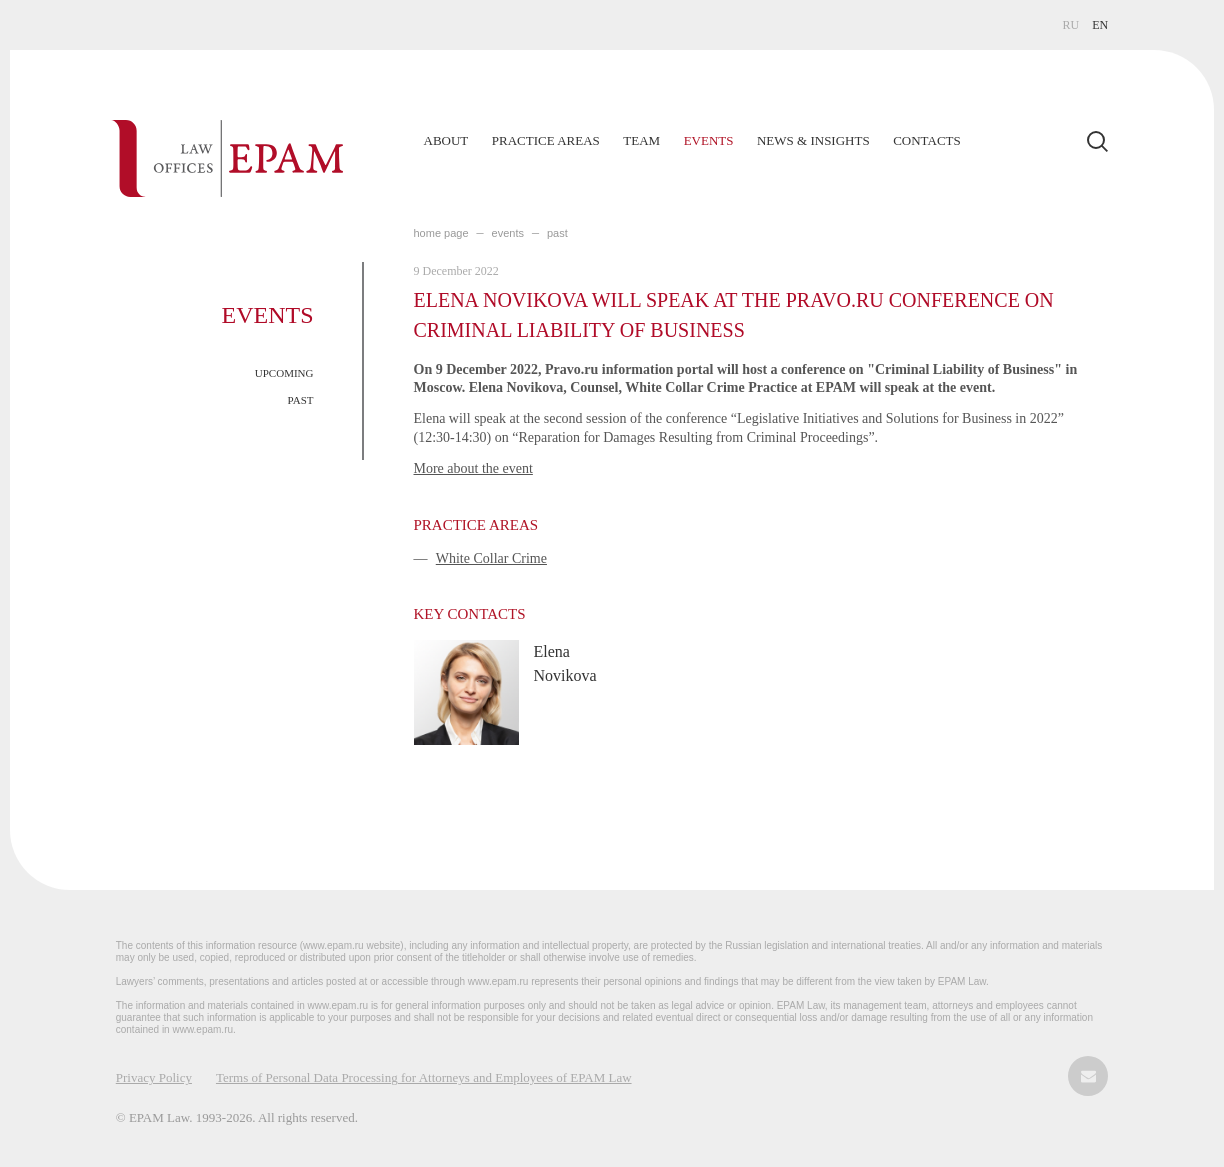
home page (441, 233)
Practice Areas (546, 140)
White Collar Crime (491, 558)
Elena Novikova (565, 663)
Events (709, 140)
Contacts (927, 140)
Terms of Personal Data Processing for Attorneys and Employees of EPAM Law (424, 1077)
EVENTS (508, 233)
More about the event (473, 468)
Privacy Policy (154, 1077)
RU (1071, 25)
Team (641, 140)
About (446, 140)
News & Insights (813, 140)
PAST (301, 400)
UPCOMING (284, 373)
